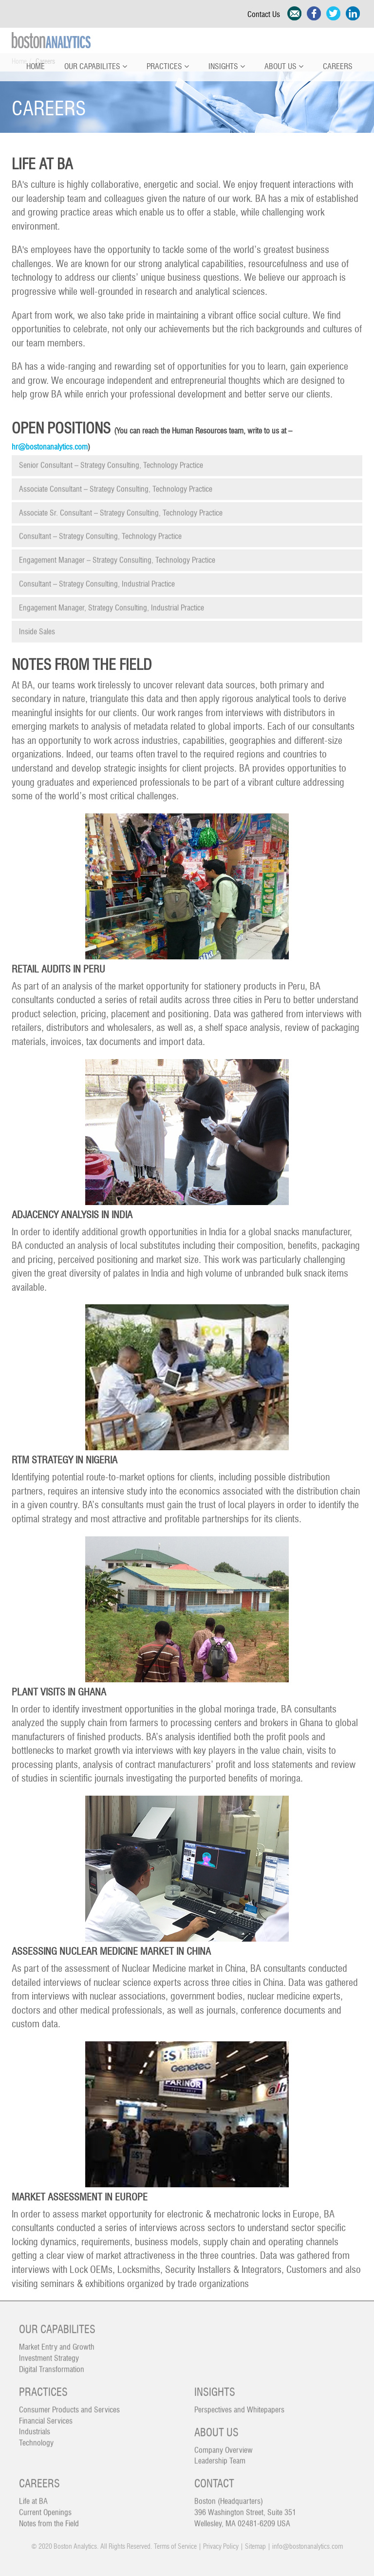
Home (35, 67)
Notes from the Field (49, 2518)
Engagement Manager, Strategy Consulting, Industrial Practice (111, 602)
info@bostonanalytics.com (307, 2546)
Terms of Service (175, 2546)
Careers (338, 67)
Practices (168, 67)
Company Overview (223, 2444)
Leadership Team (219, 2455)
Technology (36, 2437)
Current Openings (45, 2507)
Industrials (34, 2426)
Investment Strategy (49, 2353)
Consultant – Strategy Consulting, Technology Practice (100, 531)
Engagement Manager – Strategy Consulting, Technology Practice (117, 554)
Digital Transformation (51, 2364)
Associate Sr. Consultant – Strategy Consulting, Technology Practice (121, 507)
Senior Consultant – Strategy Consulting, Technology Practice (111, 460)
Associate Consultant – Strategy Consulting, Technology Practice (115, 483)
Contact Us (265, 14)
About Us (283, 67)
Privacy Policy (221, 2546)
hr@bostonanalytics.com (50, 447)
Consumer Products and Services (69, 2404)
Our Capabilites (95, 67)
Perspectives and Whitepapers (239, 2404)
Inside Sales (37, 626)
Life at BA (33, 2496)
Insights (226, 67)
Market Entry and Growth (56, 2341)
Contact (214, 2478)
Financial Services (46, 2415)
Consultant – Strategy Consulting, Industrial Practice (97, 578)
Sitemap (255, 2546)
